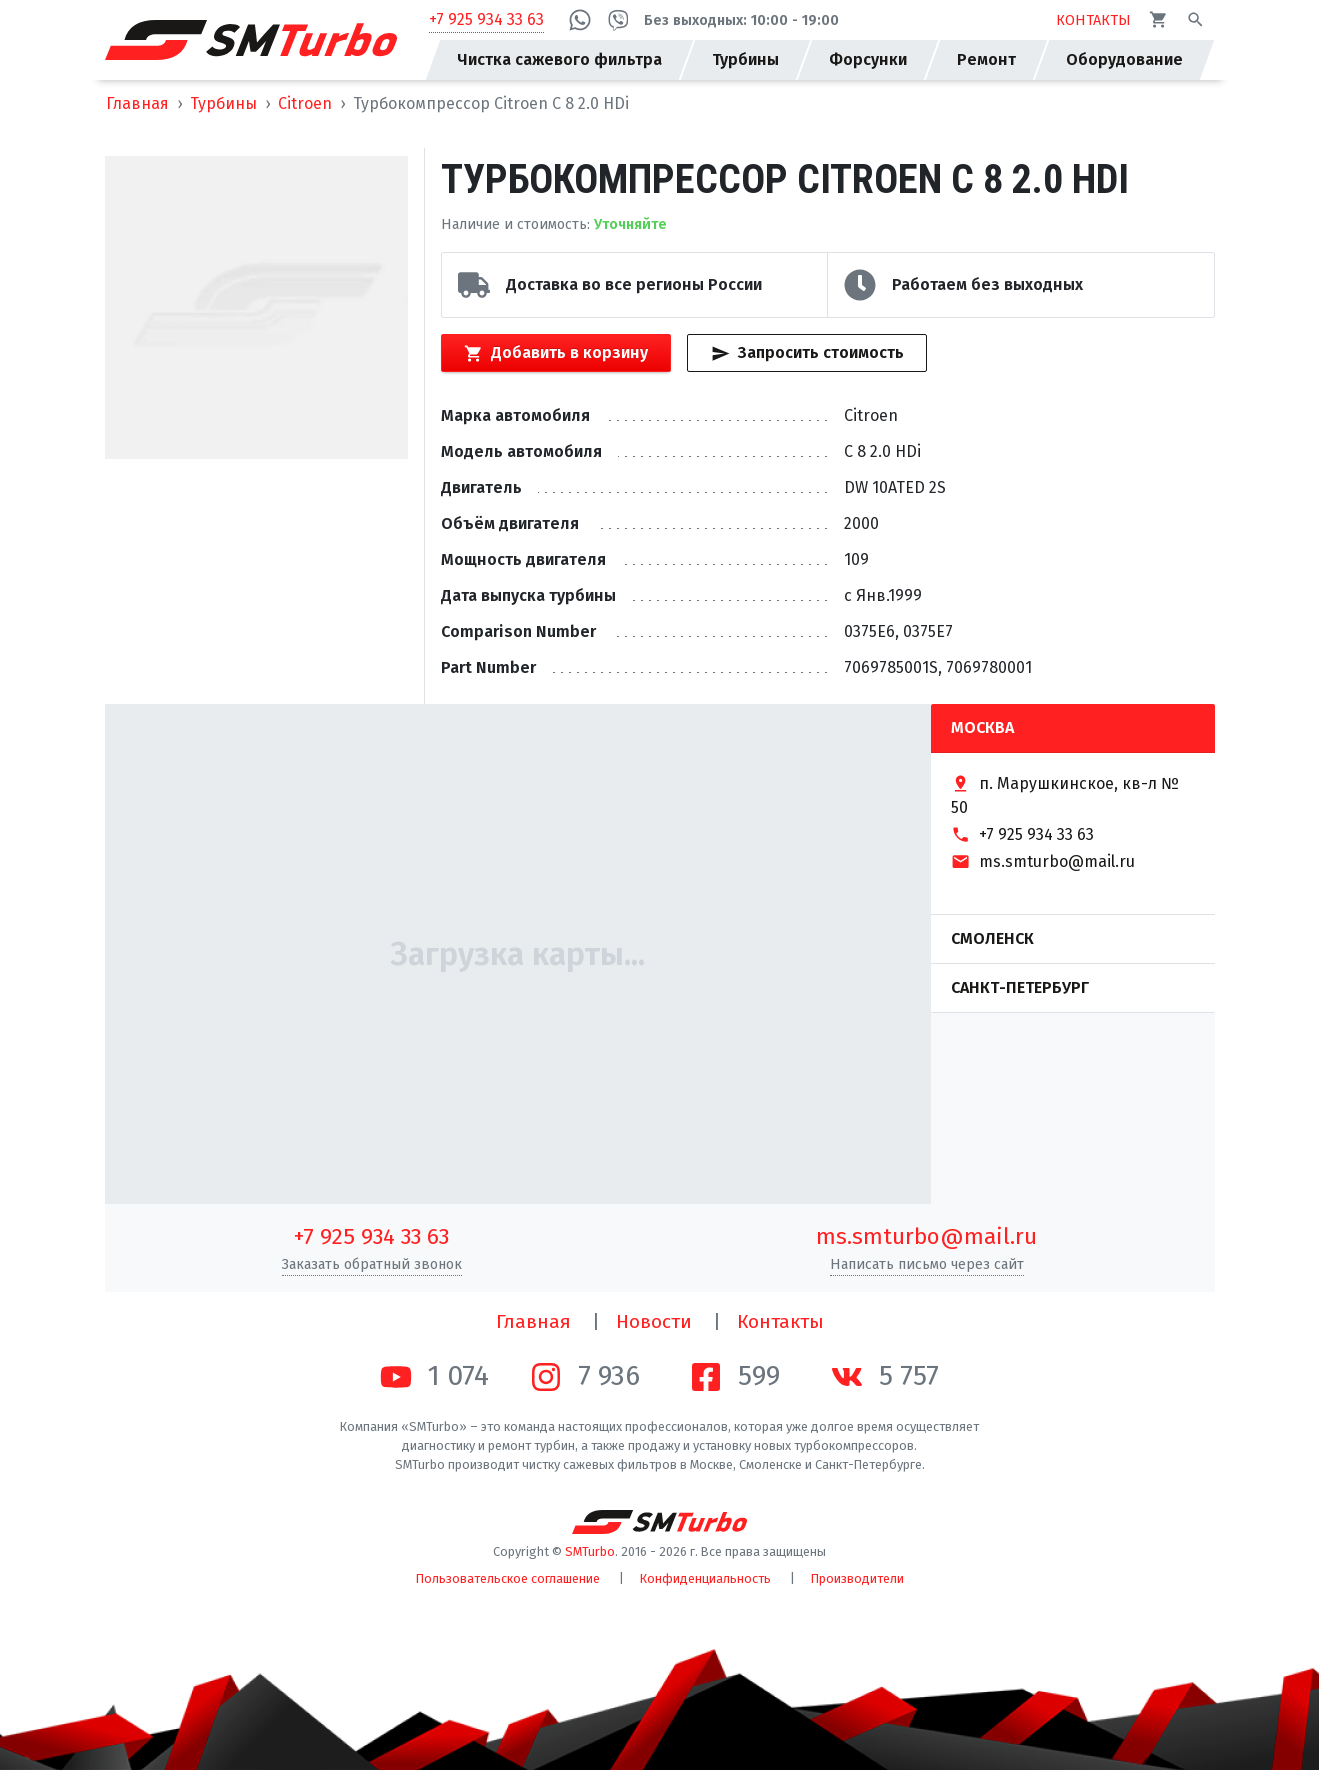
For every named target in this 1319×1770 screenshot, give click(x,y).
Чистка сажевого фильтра (559, 59)
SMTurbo (590, 1551)
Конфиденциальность (705, 1578)
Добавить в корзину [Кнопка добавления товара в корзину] (556, 353)
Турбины (223, 103)
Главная (137, 103)
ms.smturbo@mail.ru (926, 1236)
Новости (654, 1321)
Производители (857, 1578)
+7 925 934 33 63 (486, 19)
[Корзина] (1158, 19)
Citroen (305, 103)
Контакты (780, 1321)
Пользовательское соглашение (508, 1578)
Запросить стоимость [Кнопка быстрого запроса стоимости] (807, 353)
